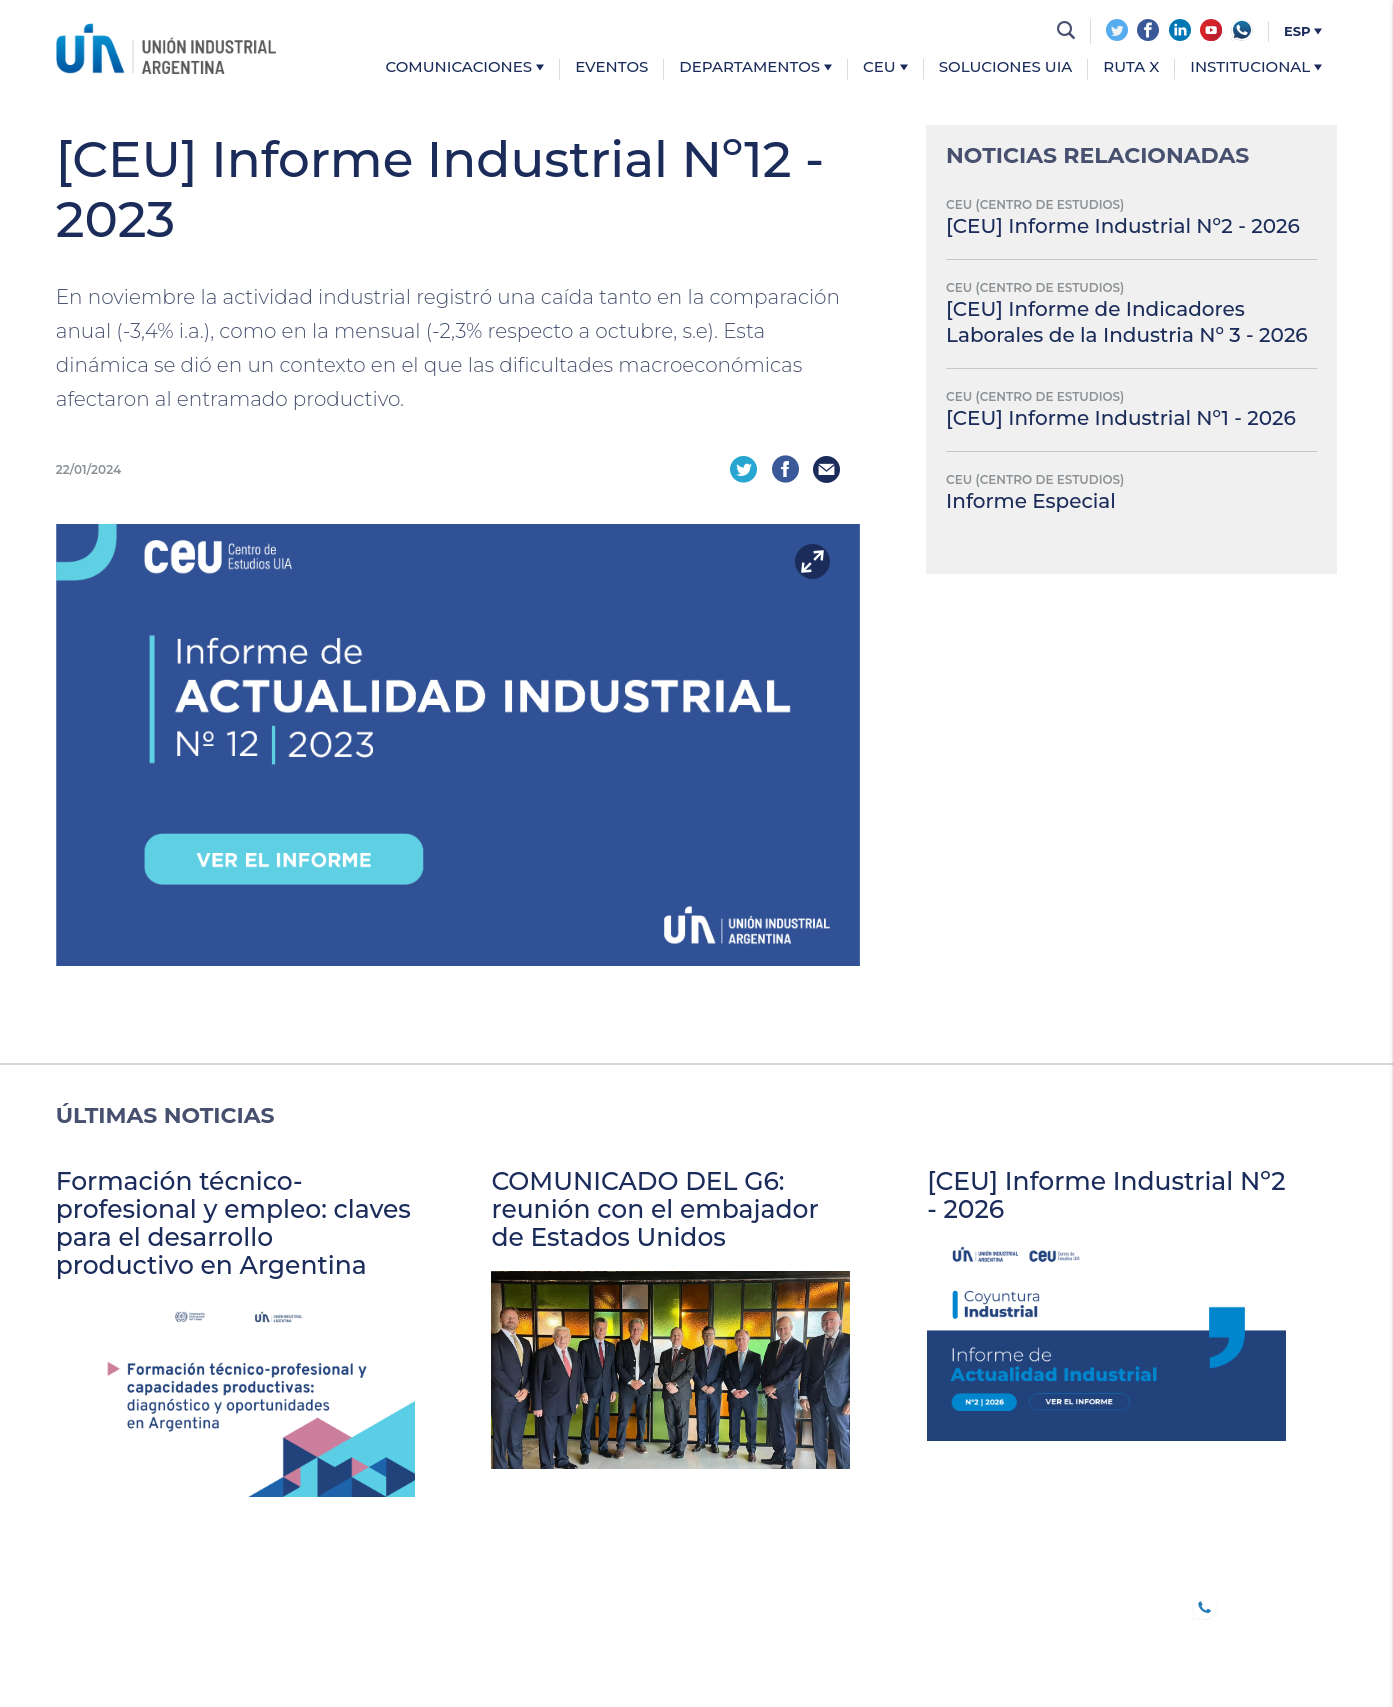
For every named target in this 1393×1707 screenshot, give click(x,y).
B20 (309, 1604)
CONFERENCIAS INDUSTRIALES (677, 1604)
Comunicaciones (465, 67)
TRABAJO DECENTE (444, 1604)
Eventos (611, 67)
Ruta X (1131, 67)
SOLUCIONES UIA (691, 1629)
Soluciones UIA (1006, 67)
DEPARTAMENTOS (432, 1629)
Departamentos (755, 67)
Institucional (1256, 67)
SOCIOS (217, 1604)
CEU (885, 67)
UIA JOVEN (100, 1604)
